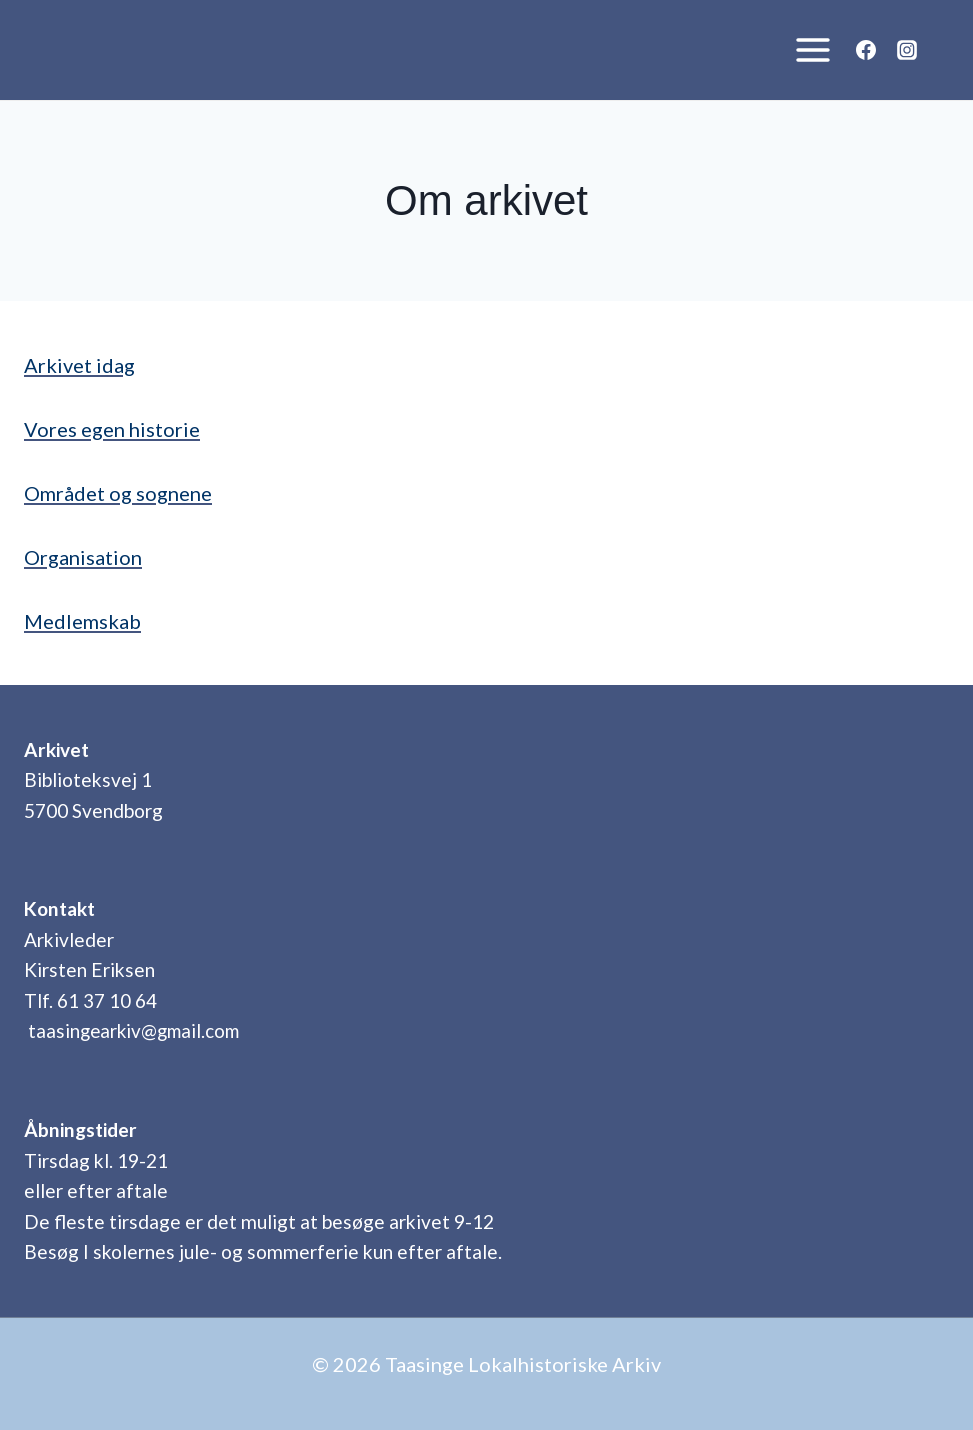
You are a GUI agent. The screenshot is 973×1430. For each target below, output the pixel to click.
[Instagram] (907, 50)
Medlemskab (82, 621)
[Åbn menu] (807, 49)
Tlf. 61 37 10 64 (90, 1000)
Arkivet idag (79, 365)
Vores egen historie (112, 429)
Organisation (83, 557)
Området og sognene (118, 493)
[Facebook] (866, 50)
